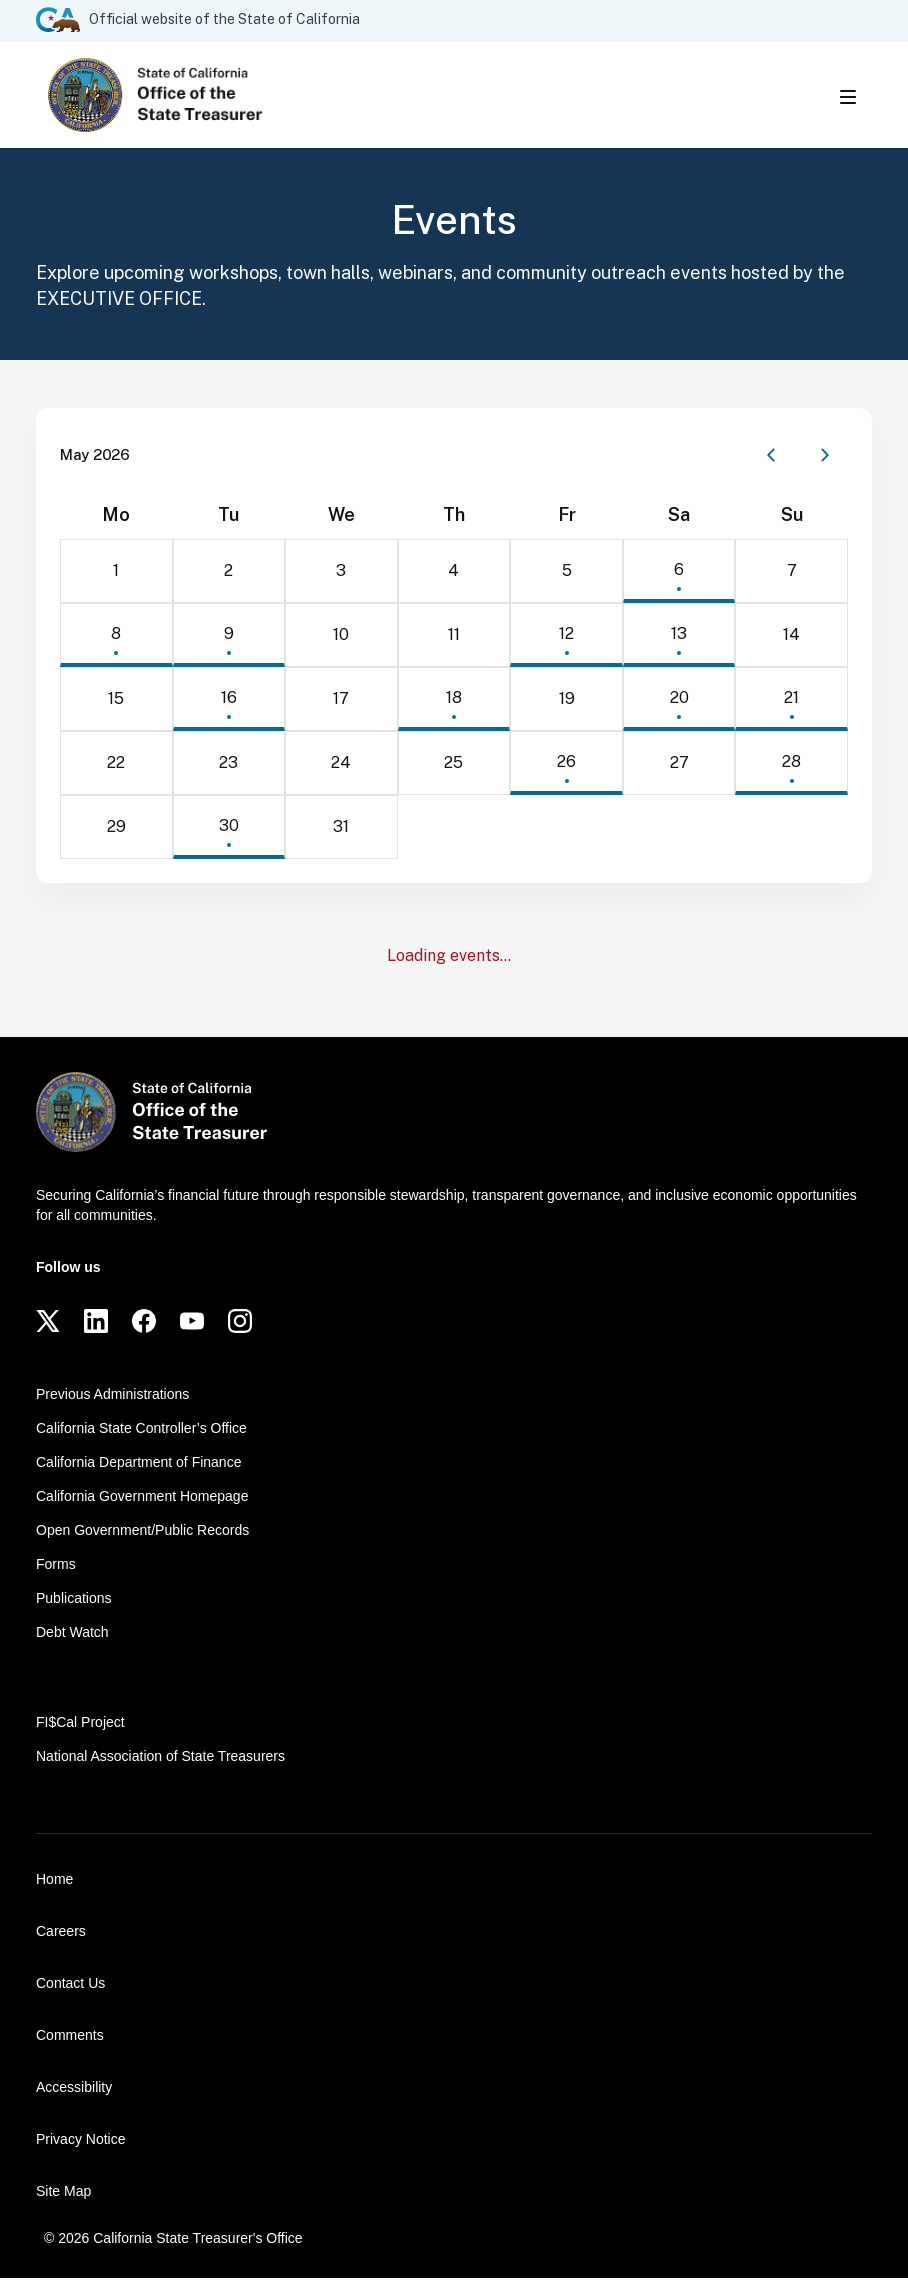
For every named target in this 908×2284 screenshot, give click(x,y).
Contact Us (70, 1989)
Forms (56, 1570)
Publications (74, 1604)
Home (54, 1885)
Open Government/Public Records (142, 1536)
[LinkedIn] (96, 1327)
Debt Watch (72, 1638)
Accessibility (74, 2093)
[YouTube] (192, 1327)
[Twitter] (48, 1327)
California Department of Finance (138, 1468)
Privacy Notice (80, 2145)
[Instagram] (240, 1327)
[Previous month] (771, 461)
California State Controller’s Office (141, 1434)
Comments (70, 2041)
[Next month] (825, 461)
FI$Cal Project (80, 1728)
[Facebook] (144, 1327)
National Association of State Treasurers (160, 1762)
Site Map (63, 2197)
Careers (61, 1937)
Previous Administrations (112, 1400)
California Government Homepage (142, 1502)
